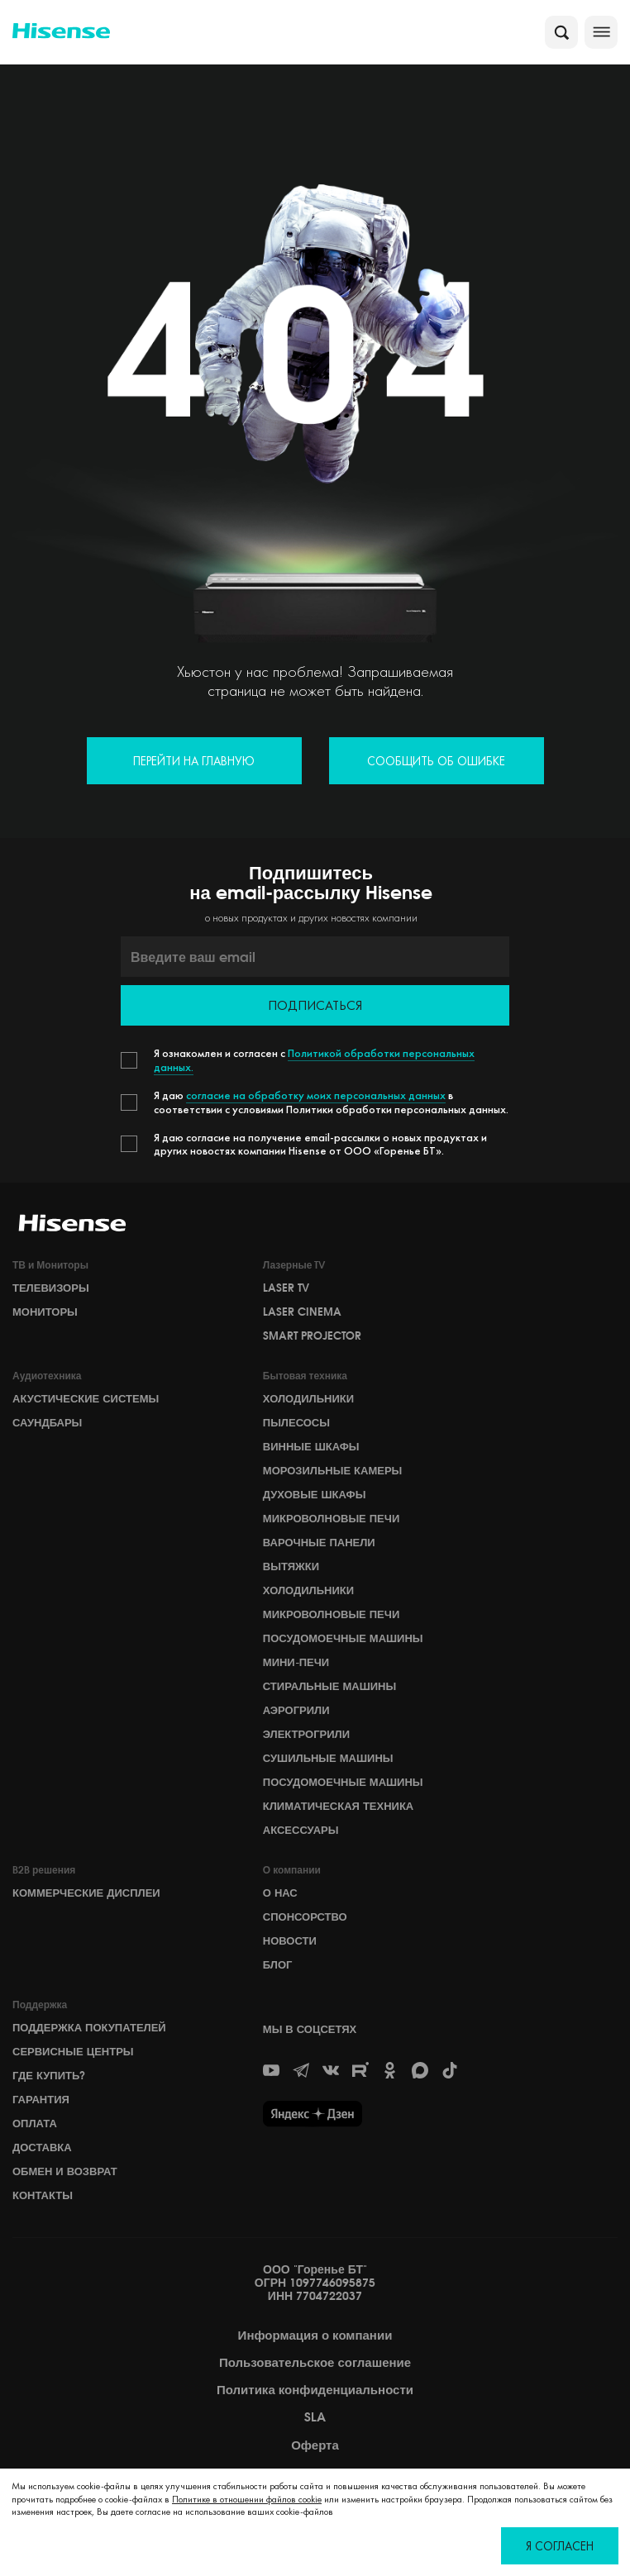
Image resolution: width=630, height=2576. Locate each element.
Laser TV (286, 1287)
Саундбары (47, 1422)
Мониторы (45, 1311)
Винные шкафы (311, 1446)
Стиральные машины (329, 1686)
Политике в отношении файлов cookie (247, 2499)
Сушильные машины (328, 1757)
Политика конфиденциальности (315, 2390)
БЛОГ (278, 1964)
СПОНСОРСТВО (305, 1916)
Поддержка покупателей (89, 2027)
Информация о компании (315, 2335)
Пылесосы (296, 1422)
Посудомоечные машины (343, 1638)
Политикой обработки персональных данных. (314, 1059)
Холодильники (308, 1398)
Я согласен (560, 2546)
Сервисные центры (73, 2051)
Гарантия (40, 2099)
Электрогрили (306, 1733)
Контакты (42, 2195)
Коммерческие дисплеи (86, 1892)
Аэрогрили (296, 1710)
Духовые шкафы (314, 1494)
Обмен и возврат (64, 2171)
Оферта (315, 2445)
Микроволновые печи (331, 1518)
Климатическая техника (338, 1805)
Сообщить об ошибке (436, 761)
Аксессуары (301, 1829)
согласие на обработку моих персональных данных (316, 1095)
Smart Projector (312, 1335)
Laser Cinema (302, 1311)
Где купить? (48, 2075)
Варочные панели (319, 1542)
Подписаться (315, 1005)
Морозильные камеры (333, 1470)
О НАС (280, 1892)
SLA (315, 2417)
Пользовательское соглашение (315, 2362)
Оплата (34, 2123)
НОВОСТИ (290, 1940)
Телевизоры (50, 1287)
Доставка (42, 2147)
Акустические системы (85, 1398)
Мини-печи (296, 1662)
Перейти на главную (194, 761)
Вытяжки (291, 1566)
